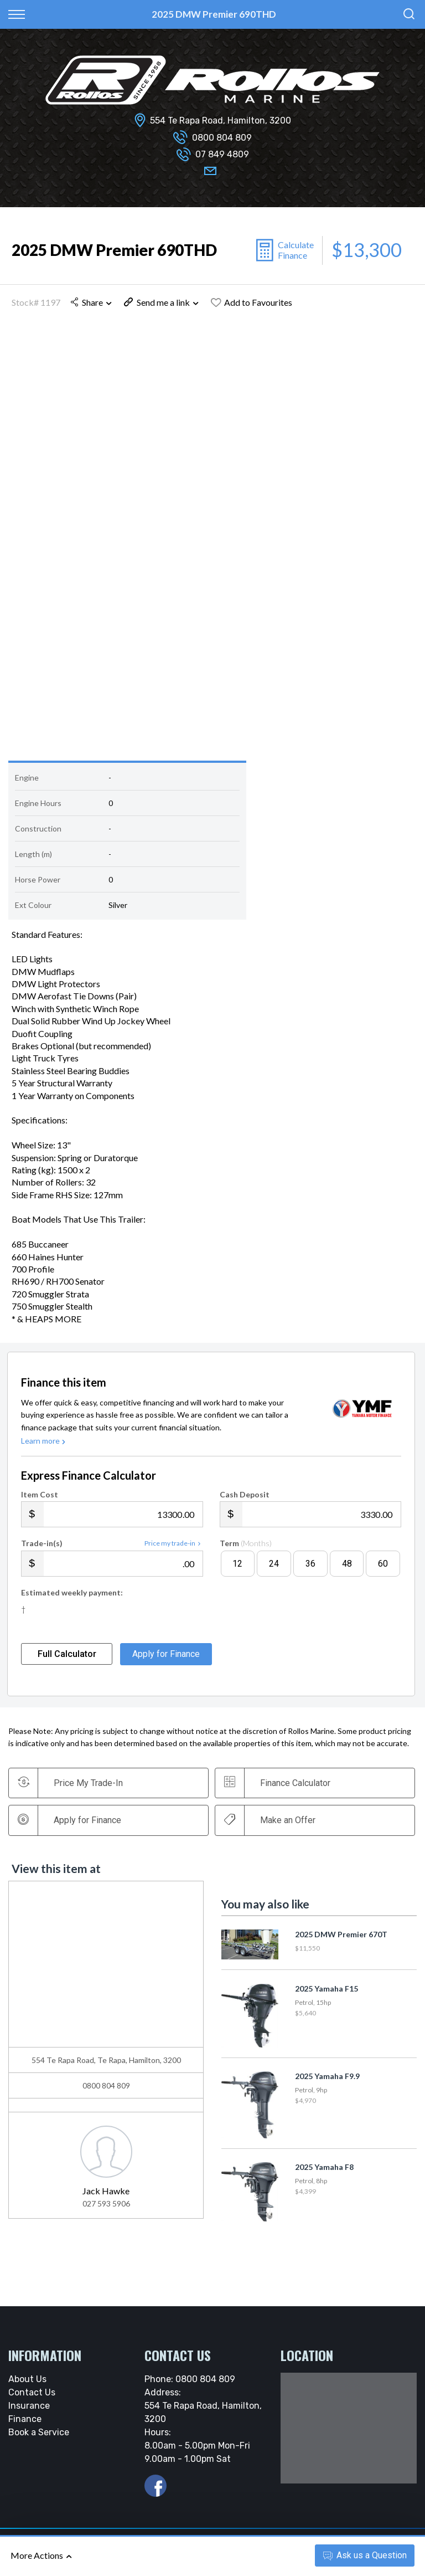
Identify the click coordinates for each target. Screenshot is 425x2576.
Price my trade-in (173, 1547)
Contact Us (31, 2397)
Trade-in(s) (42, 1547)
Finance (25, 2423)
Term (246, 1547)
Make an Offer (271, 1824)
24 (274, 1568)
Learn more (44, 1445)
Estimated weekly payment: (72, 1597)
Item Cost (39, 1498)
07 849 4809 (222, 154)
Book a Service (38, 2436)
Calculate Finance (296, 249)
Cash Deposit (244, 1498)
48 (347, 1568)
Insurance (29, 2410)
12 (237, 1568)
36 (310, 1568)
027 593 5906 (106, 2208)
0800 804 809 (222, 137)
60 (383, 1568)
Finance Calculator (279, 1786)
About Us (27, 2383)
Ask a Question (365, 2555)
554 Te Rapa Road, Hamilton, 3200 (220, 120)
